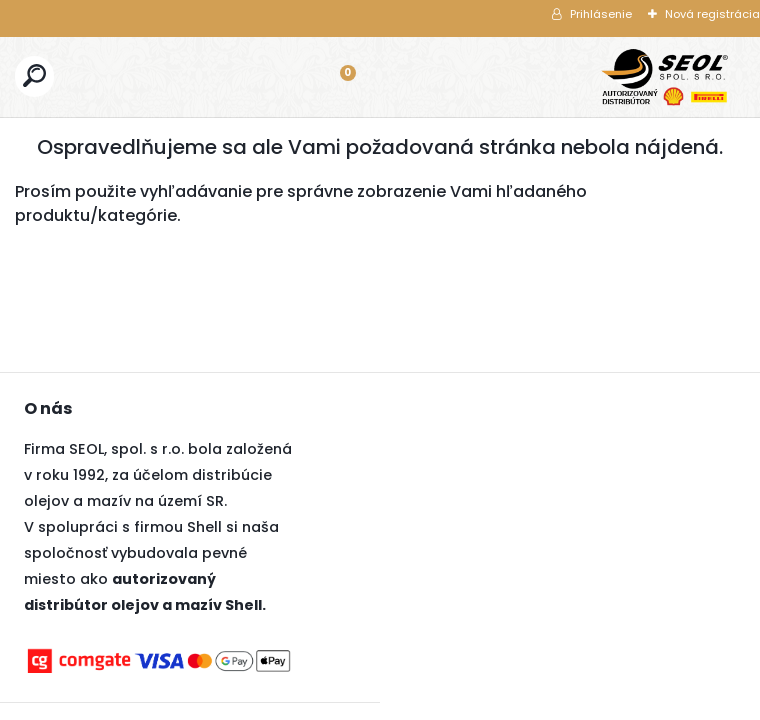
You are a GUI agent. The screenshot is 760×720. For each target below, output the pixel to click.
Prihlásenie (601, 14)
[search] (34, 75)
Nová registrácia (712, 14)
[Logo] (665, 77)
